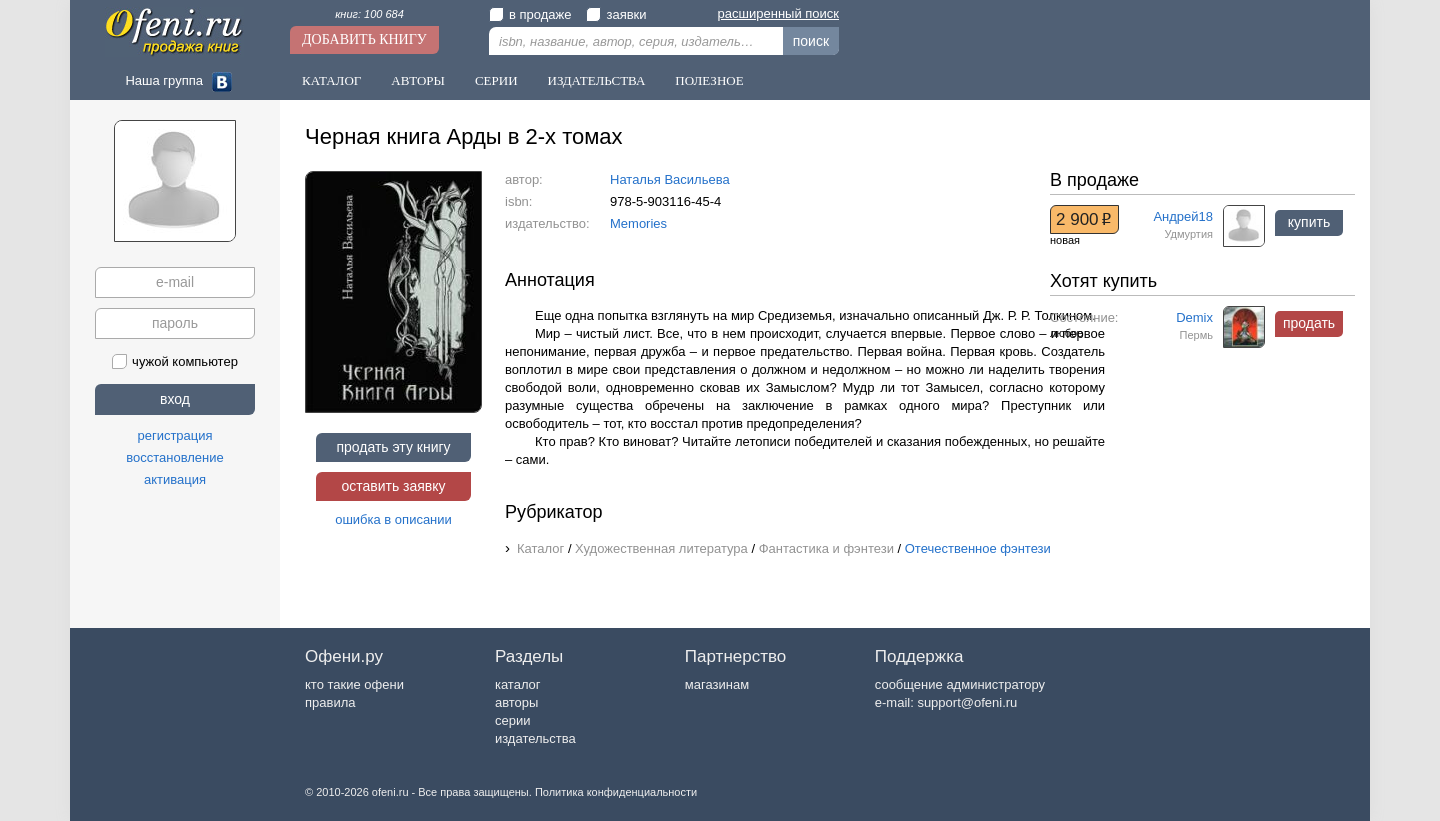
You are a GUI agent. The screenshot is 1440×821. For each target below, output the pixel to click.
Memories (638, 223)
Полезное (709, 80)
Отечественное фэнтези (978, 548)
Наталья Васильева (670, 179)
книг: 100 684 (369, 14)
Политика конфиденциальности (616, 792)
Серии (496, 80)
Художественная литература (661, 548)
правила (330, 702)
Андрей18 (1183, 216)
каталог (518, 684)
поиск (811, 41)
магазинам (717, 684)
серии (512, 720)
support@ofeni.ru (967, 702)
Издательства (597, 80)
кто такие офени (354, 684)
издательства (535, 738)
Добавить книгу (364, 39)
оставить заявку (393, 486)
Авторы (418, 80)
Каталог (331, 80)
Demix (1194, 317)
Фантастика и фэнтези (826, 548)
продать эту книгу (393, 447)
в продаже (530, 14)
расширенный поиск (778, 13)
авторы (516, 702)
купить (1309, 222)
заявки (616, 14)
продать (1309, 323)
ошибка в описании (393, 519)
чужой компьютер (175, 361)
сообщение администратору (960, 684)
